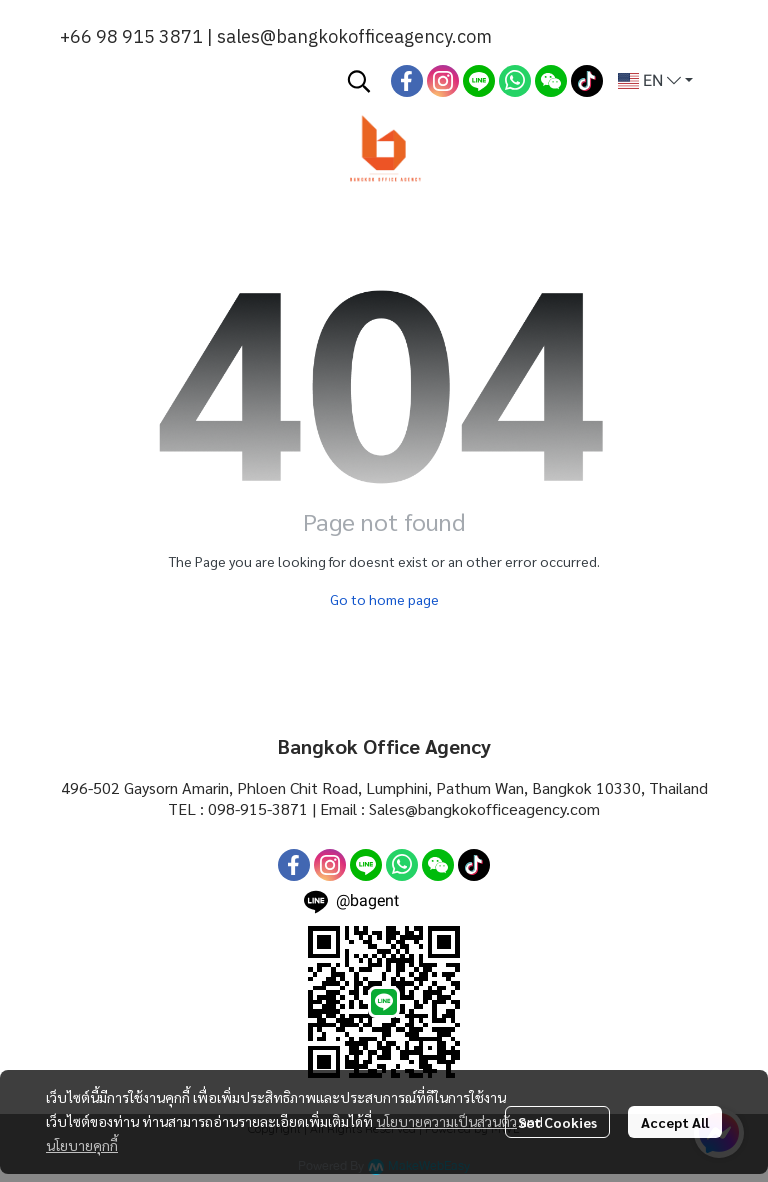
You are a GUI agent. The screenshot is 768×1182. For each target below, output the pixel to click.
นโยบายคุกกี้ (82, 1145)
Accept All (675, 1122)
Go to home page (384, 599)
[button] (359, 81)
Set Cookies (557, 1122)
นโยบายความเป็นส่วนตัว (446, 1121)
